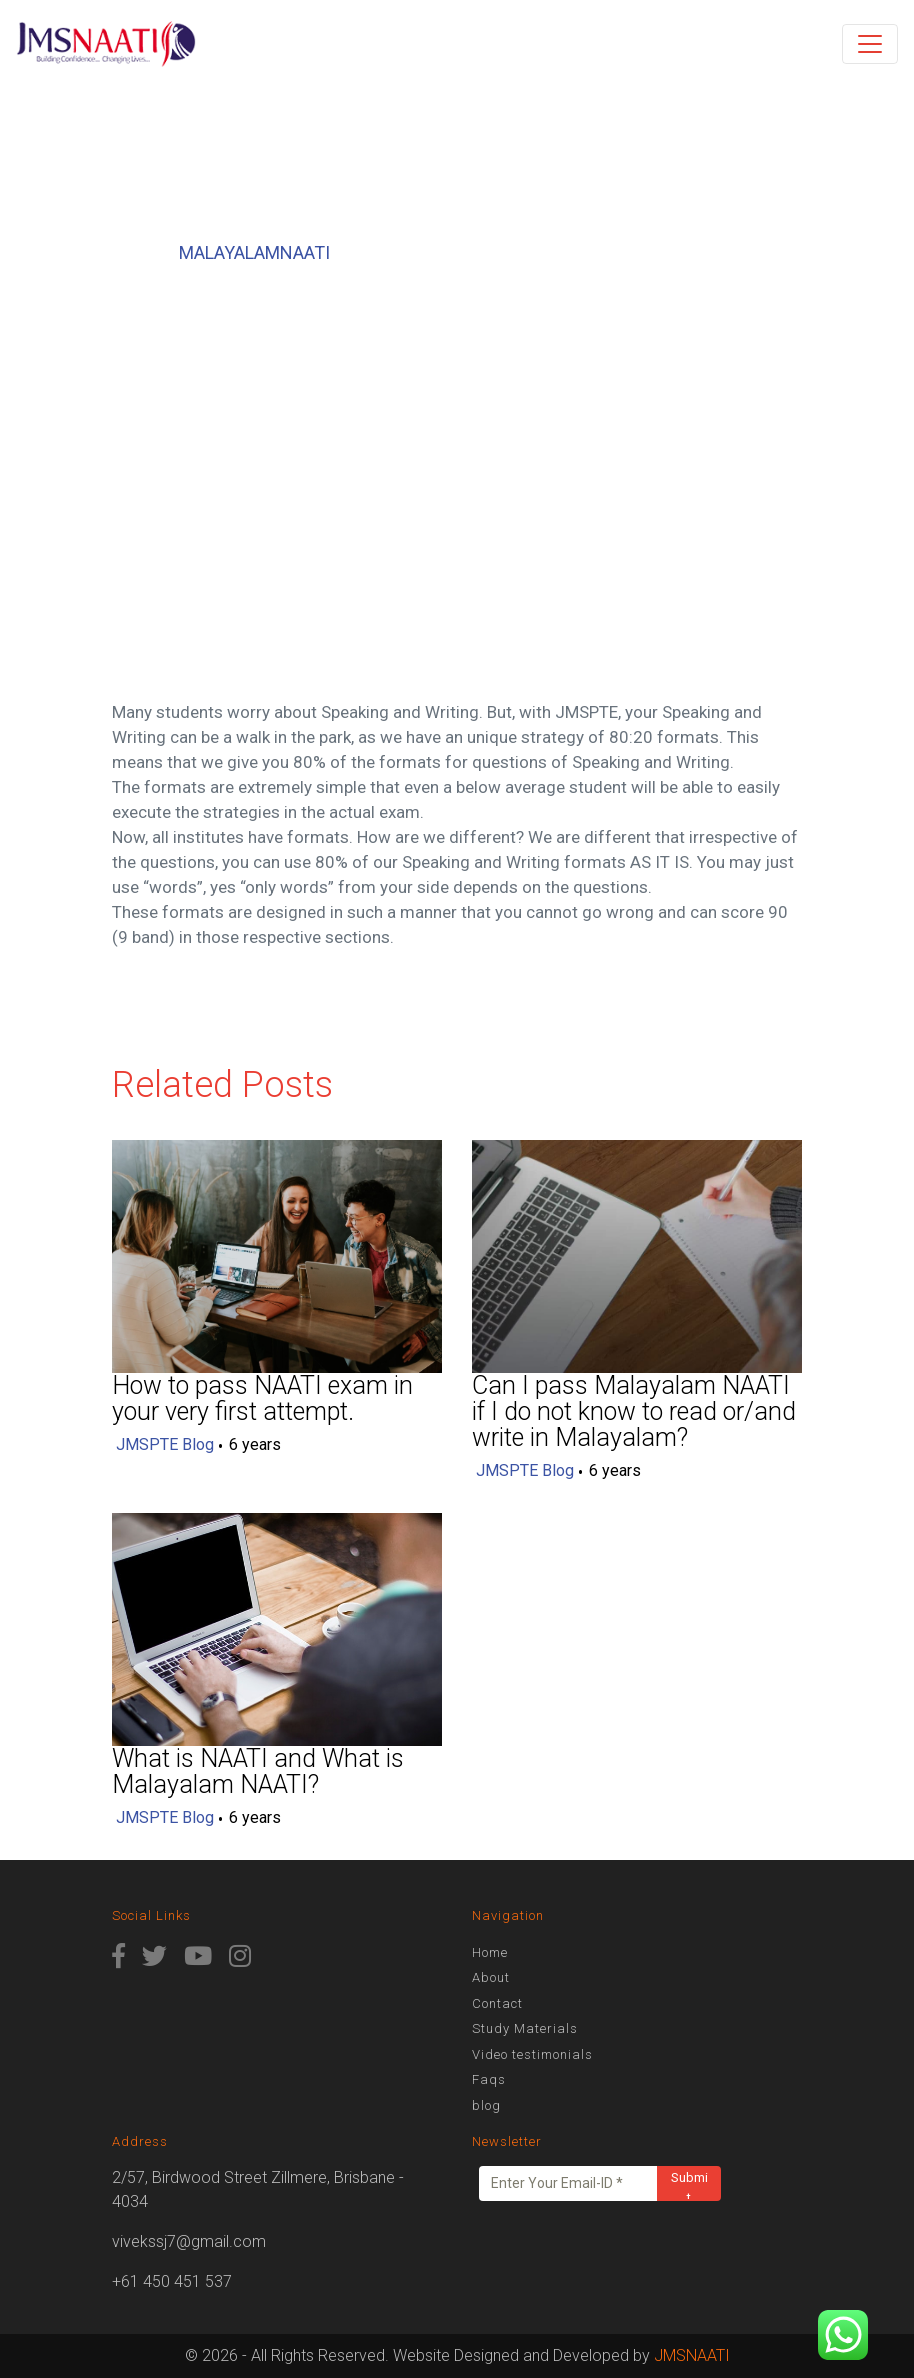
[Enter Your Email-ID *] (568, 2183)
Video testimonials (532, 2054)
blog (486, 2105)
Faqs (489, 2079)
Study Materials (525, 2028)
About (491, 1977)
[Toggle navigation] (870, 44)
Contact (497, 2003)
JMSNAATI (692, 2355)
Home (490, 1952)
